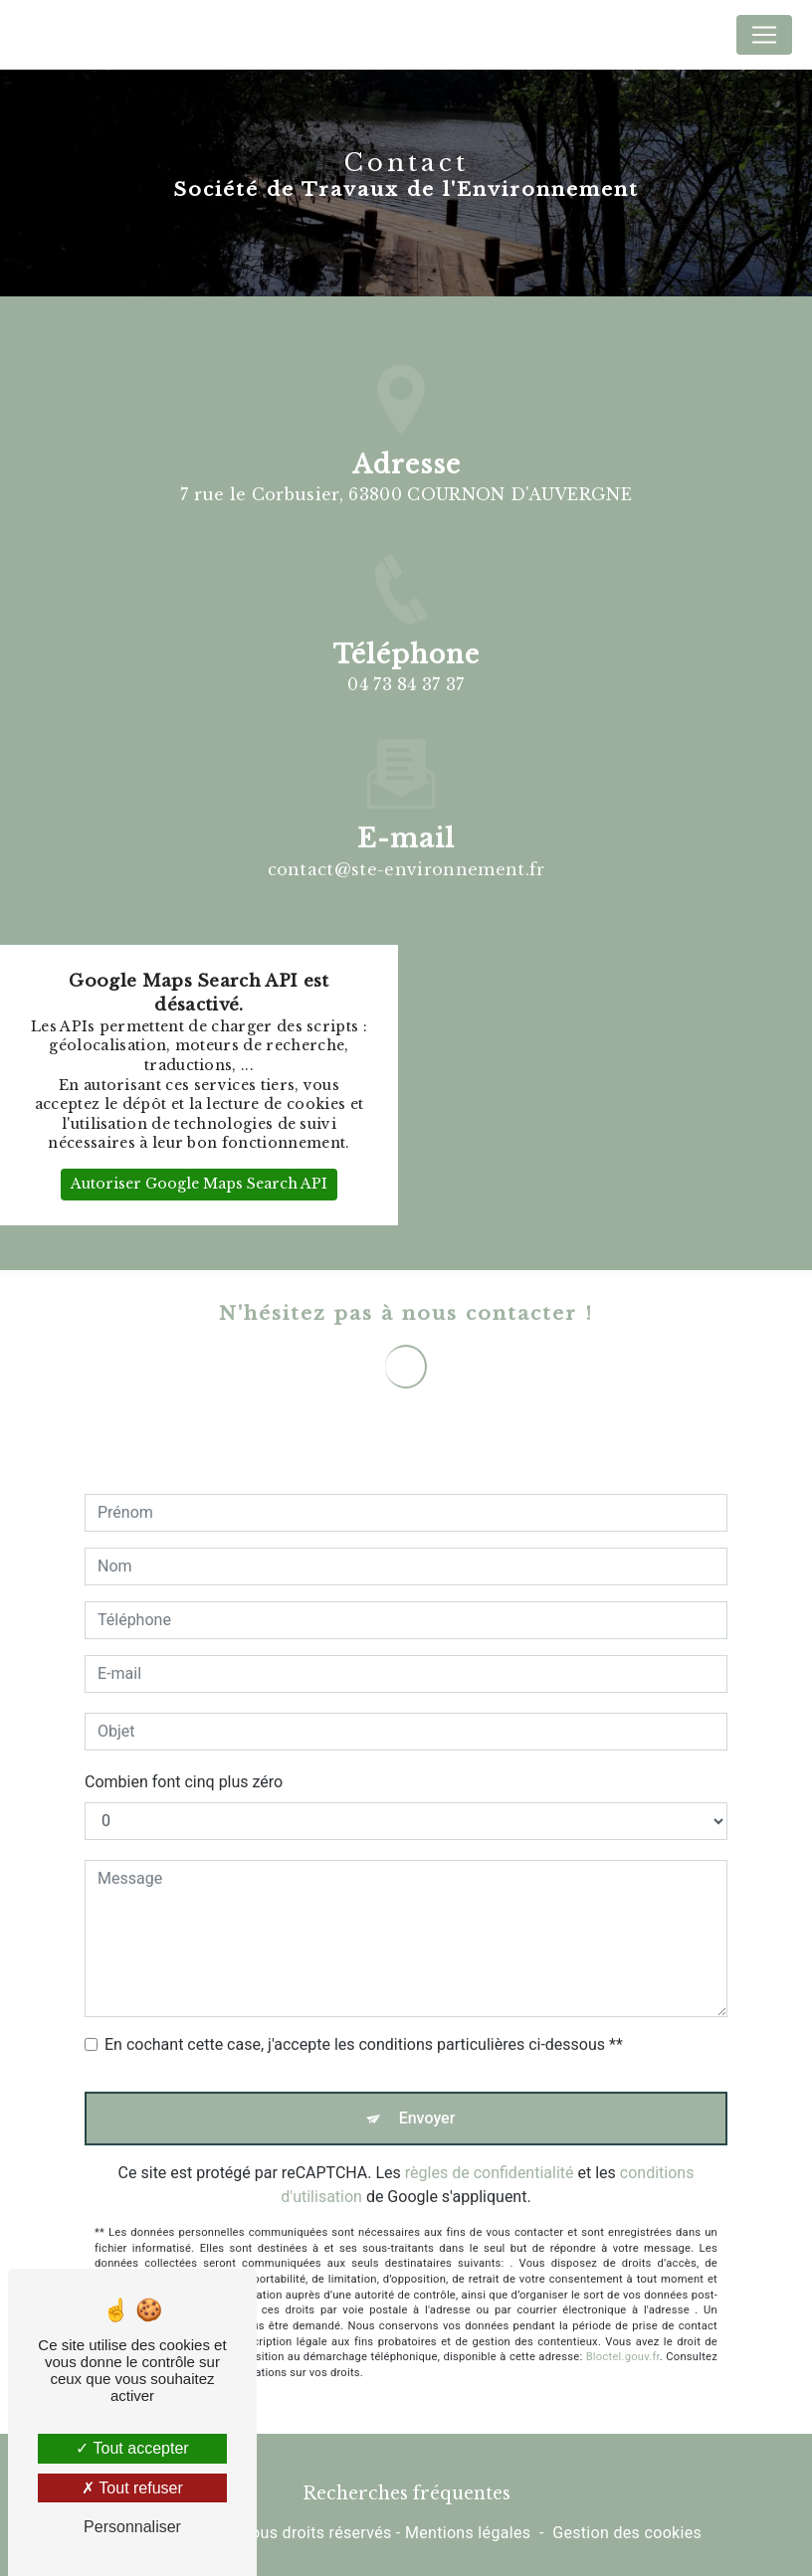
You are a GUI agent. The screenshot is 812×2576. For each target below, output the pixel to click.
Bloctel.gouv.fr (623, 2332)
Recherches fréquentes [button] (406, 2493)
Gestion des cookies (627, 2532)
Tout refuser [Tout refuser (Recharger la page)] (132, 2488)
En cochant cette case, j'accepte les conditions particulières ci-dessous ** (363, 2020)
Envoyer (427, 2094)
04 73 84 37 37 (405, 684)
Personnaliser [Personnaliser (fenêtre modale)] (132, 2526)
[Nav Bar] (764, 35)
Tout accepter (132, 2448)
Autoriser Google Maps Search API (199, 1184)
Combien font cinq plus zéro (184, 1757)
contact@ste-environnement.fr (406, 844)
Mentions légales (467, 2532)
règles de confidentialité (489, 2148)
